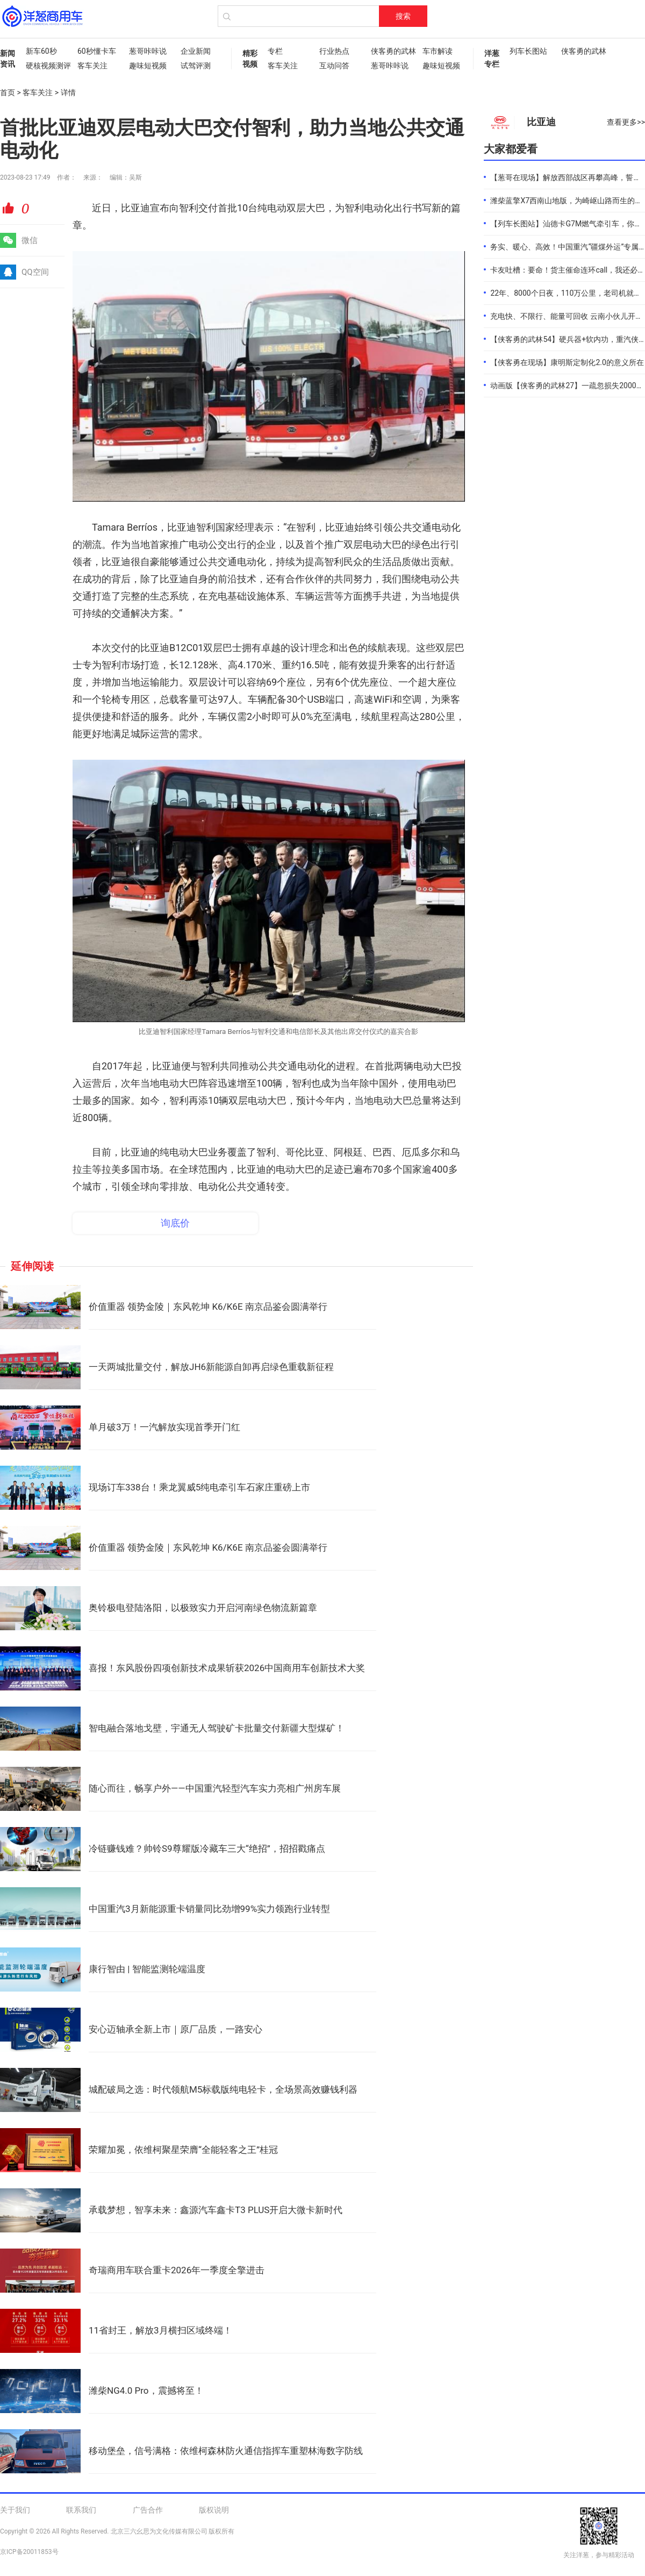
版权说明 (214, 2510)
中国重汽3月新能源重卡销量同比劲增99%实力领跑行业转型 (209, 1908)
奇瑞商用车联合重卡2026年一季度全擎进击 (176, 2270)
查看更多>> (626, 122)
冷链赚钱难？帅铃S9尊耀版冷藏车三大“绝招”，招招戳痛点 (207, 1848)
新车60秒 (41, 51)
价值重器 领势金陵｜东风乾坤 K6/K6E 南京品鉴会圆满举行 (208, 1306)
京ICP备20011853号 (29, 2552)
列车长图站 (528, 51)
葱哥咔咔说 (148, 51)
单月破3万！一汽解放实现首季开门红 (164, 1427)
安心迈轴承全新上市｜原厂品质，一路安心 (175, 2029)
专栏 (275, 51)
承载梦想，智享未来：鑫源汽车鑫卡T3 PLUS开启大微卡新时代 (215, 2209)
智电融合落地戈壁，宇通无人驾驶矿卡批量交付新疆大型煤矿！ (217, 1728)
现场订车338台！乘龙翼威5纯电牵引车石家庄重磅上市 (199, 1487)
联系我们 (81, 2510)
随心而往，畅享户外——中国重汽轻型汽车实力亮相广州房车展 (215, 1788)
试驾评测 (196, 65)
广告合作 (148, 2510)
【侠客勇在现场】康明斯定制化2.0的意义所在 (566, 362)
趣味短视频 (148, 65)
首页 (7, 92)
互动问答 (334, 65)
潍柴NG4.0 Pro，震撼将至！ (146, 2390)
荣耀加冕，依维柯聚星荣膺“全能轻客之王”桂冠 (183, 2149)
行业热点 (334, 51)
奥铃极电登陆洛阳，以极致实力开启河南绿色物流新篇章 (203, 1607)
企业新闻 (196, 51)
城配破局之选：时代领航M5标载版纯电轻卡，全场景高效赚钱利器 (223, 2089)
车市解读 (437, 51)
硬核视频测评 (46, 65)
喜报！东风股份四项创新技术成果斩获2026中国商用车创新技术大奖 (227, 1667)
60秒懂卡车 (96, 51)
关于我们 (15, 2510)
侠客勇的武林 (391, 51)
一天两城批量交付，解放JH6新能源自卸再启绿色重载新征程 (211, 1366)
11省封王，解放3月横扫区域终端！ (160, 2330)
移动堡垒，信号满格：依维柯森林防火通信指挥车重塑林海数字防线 (226, 2450)
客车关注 (92, 65)
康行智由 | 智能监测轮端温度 (147, 1969)
